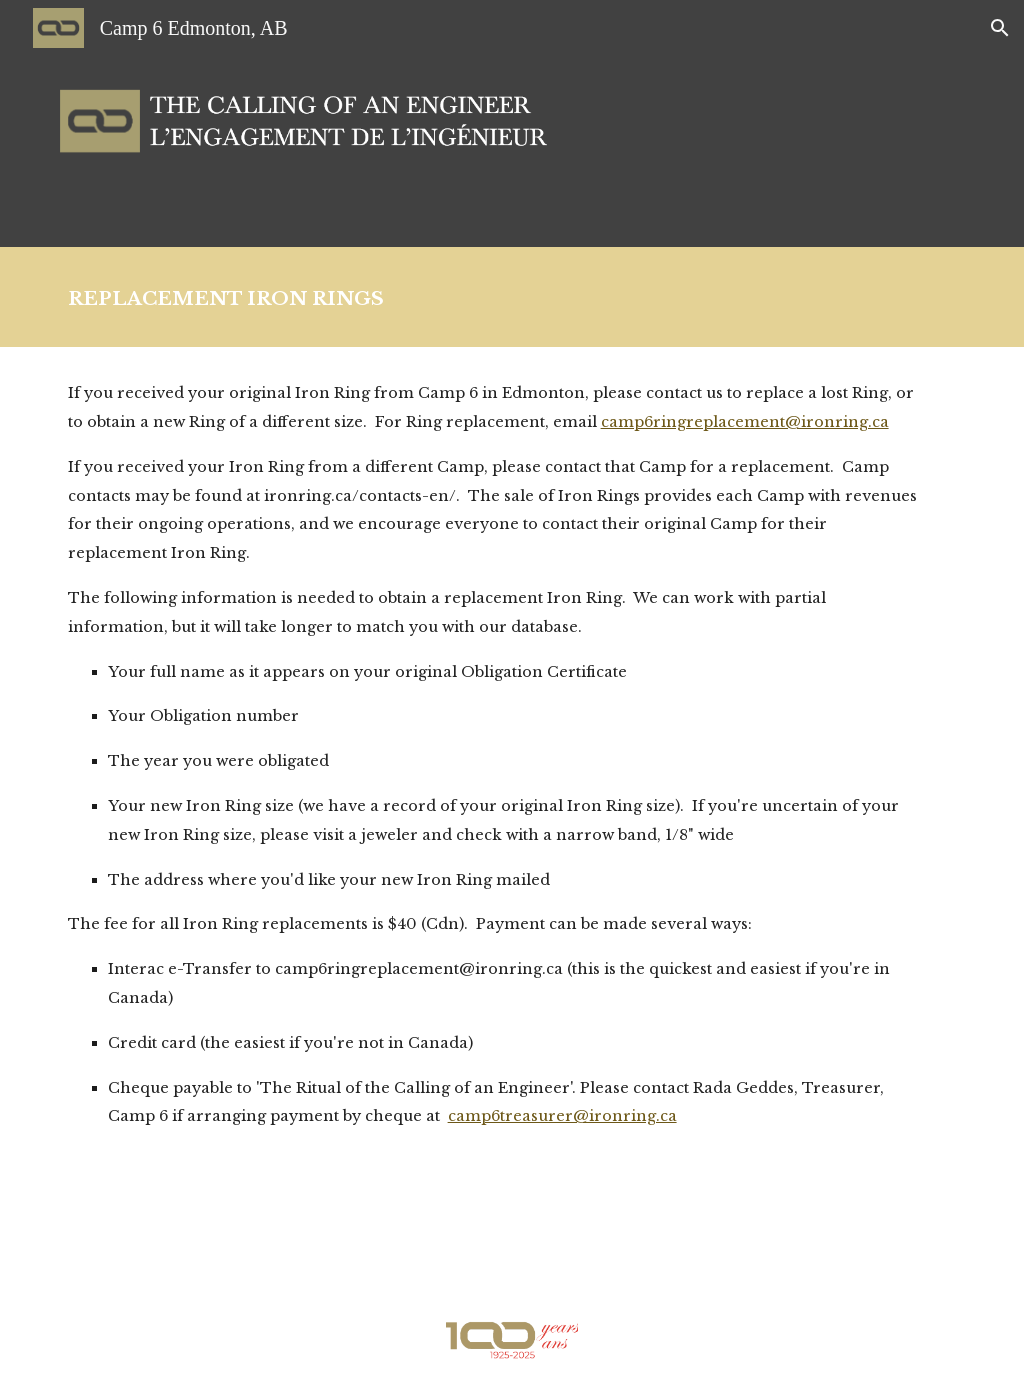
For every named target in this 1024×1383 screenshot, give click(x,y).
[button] (1000, 28)
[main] (512, 297)
